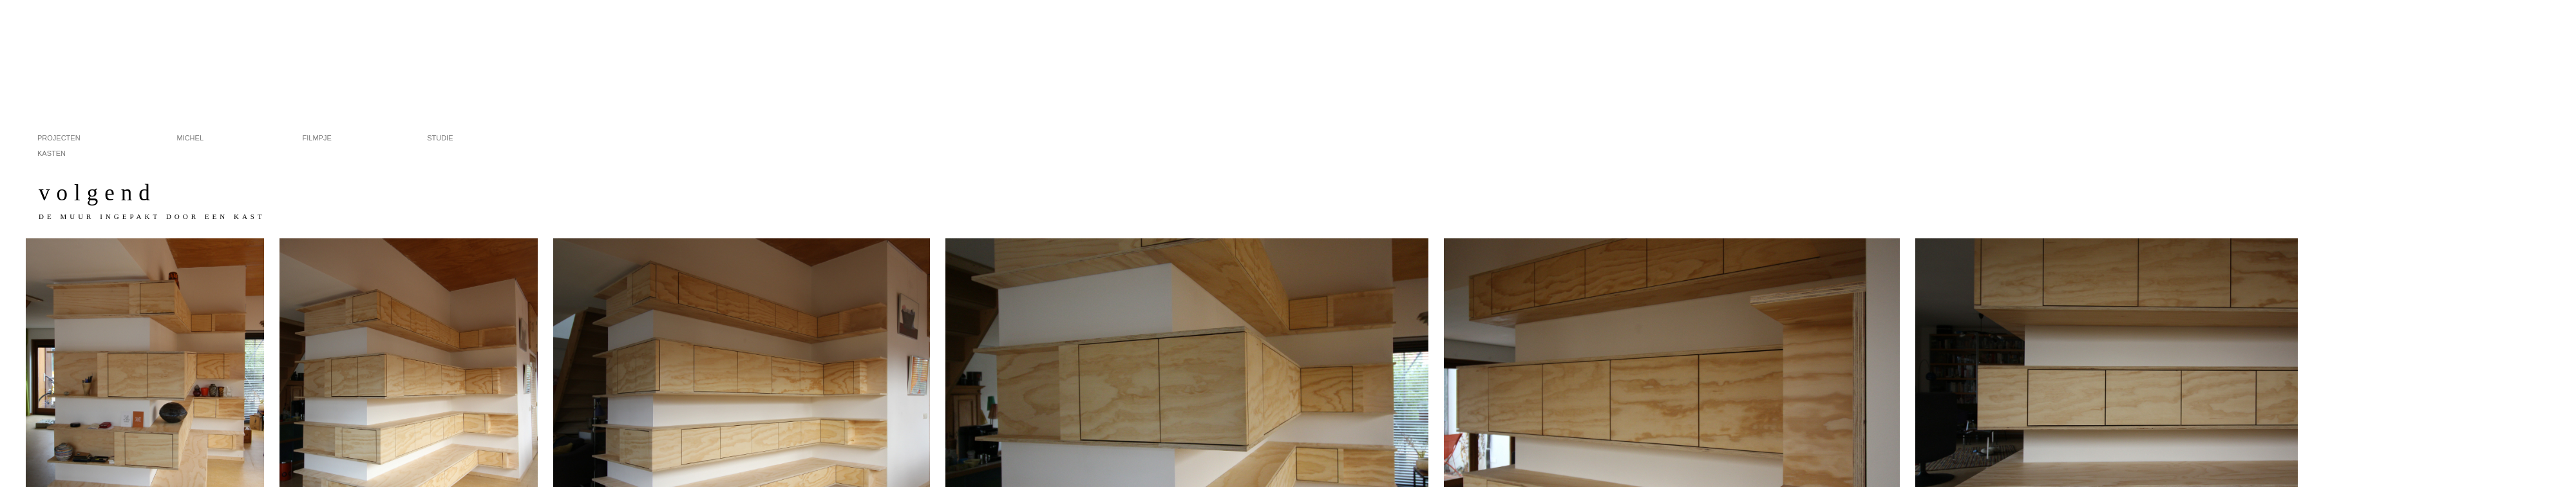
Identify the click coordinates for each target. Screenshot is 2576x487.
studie (460, 136)
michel (209, 136)
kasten (51, 152)
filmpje (336, 136)
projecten (74, 136)
